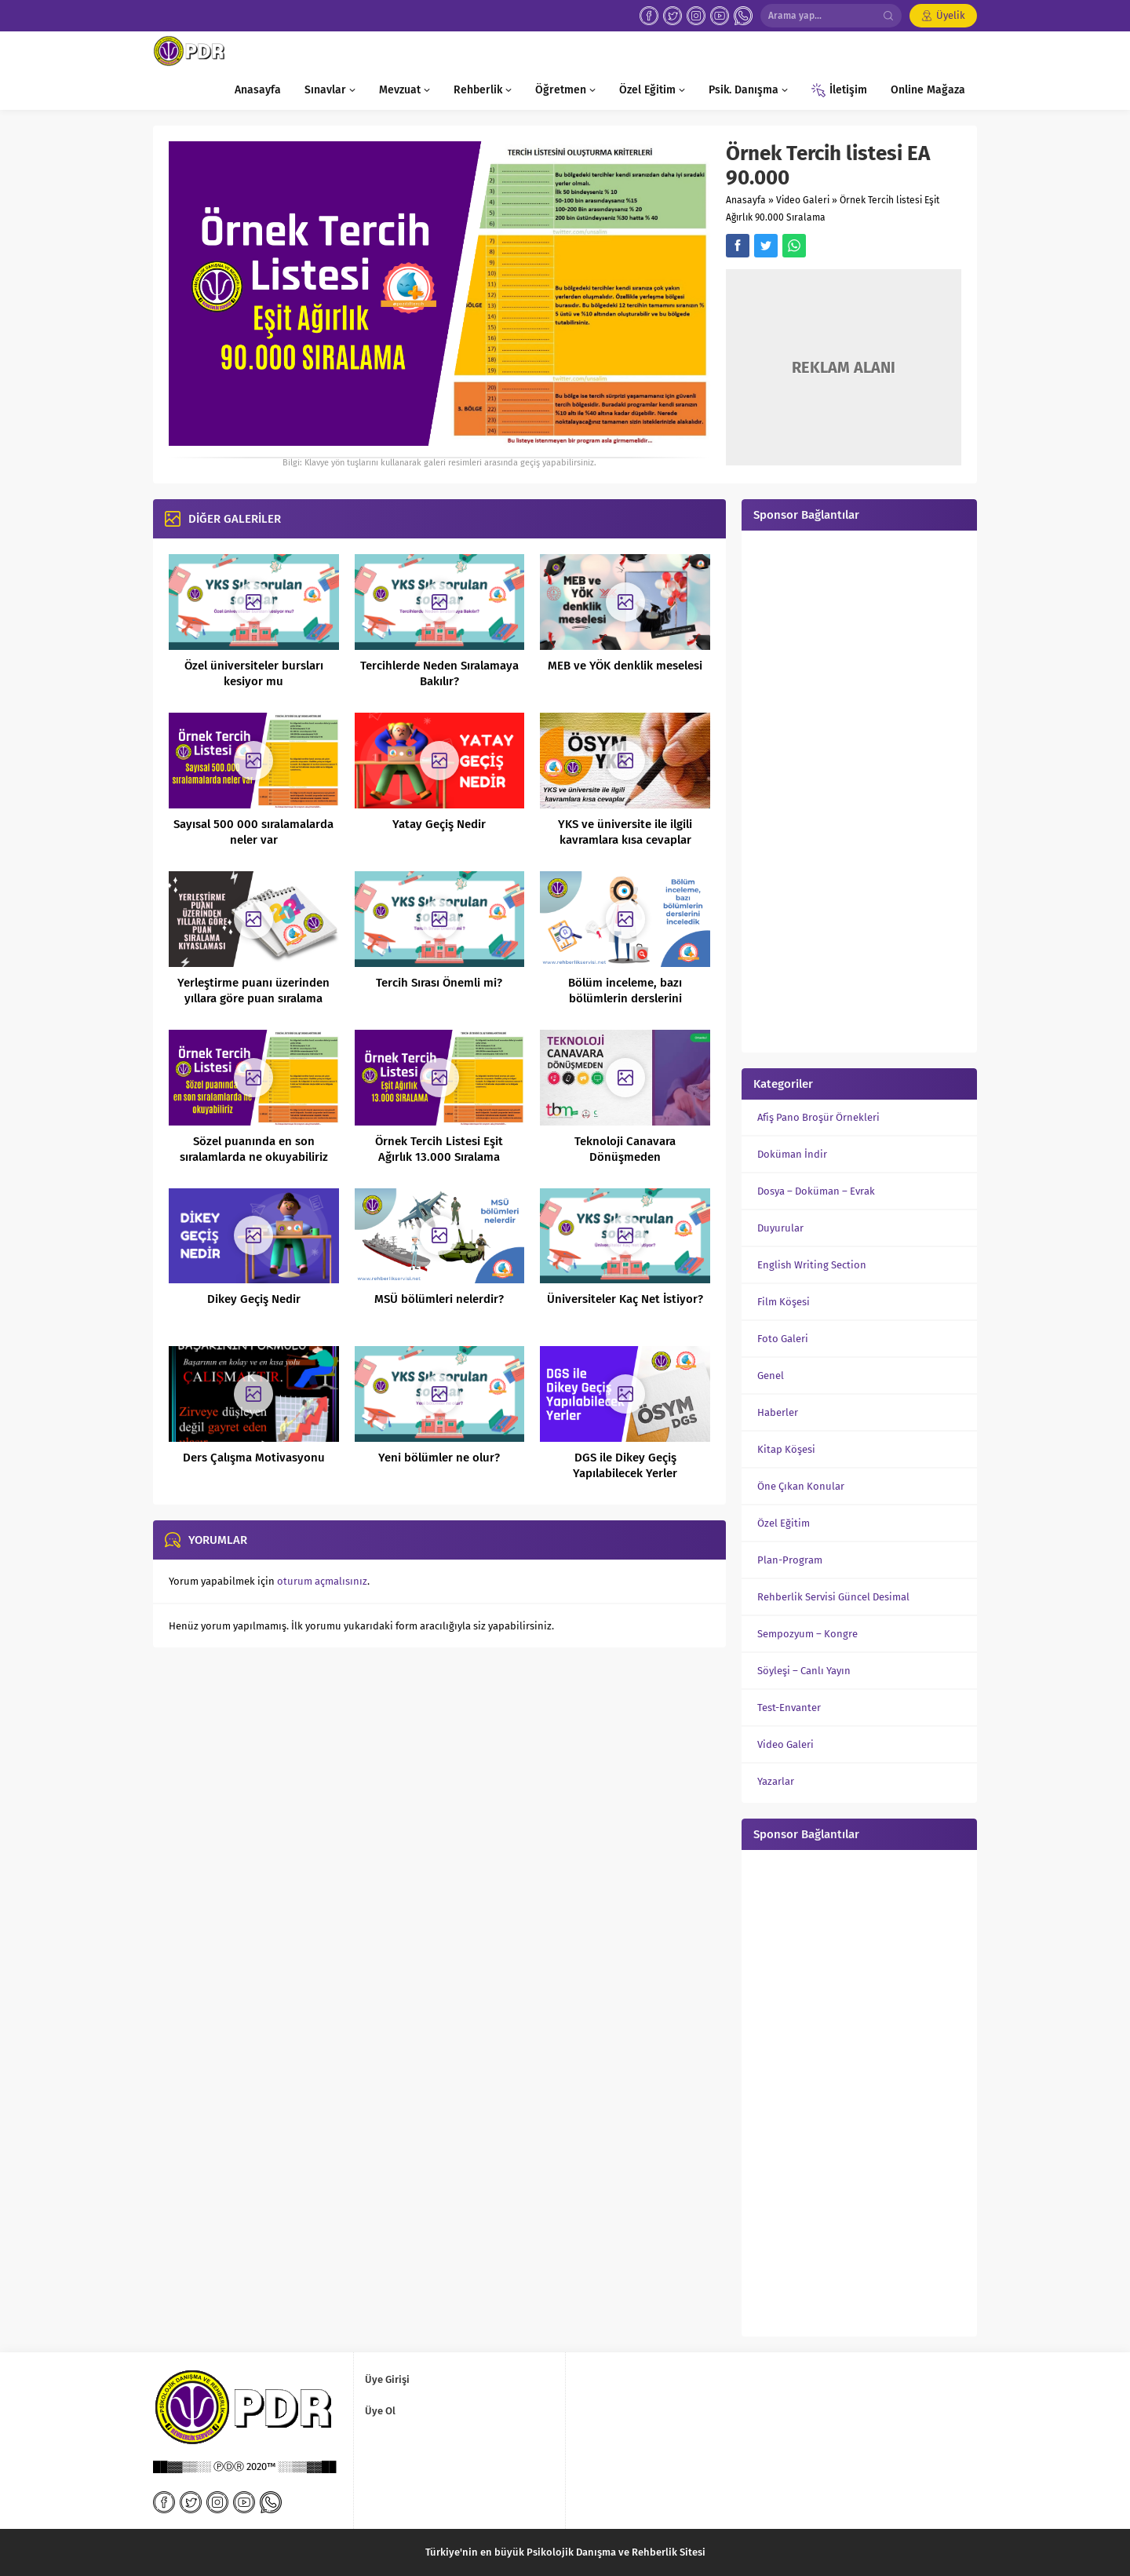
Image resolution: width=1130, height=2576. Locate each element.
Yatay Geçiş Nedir (439, 824)
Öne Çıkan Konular (800, 1486)
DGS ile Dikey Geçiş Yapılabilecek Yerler (625, 1465)
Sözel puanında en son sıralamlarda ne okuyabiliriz (254, 1149)
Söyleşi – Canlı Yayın (804, 1671)
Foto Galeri (782, 1339)
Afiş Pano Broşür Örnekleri (818, 1117)
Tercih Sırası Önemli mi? (439, 983)
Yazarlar (775, 1781)
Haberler (777, 1412)
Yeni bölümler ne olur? (439, 1457)
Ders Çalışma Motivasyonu (254, 1457)
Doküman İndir (792, 1154)
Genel (770, 1375)
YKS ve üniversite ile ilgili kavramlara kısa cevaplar (625, 832)
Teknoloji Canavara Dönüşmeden (625, 1149)
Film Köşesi (783, 1302)
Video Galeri (802, 200)
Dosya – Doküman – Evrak (816, 1191)
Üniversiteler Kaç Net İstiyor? (625, 1299)
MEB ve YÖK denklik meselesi (625, 666)
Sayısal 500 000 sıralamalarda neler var (253, 832)
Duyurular (780, 1228)
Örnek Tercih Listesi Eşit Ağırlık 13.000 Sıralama (439, 1149)
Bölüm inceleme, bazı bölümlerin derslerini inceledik (625, 998)
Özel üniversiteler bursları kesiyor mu (253, 673)
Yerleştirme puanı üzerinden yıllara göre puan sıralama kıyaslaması (253, 998)
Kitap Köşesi (786, 1449)
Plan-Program (789, 1560)
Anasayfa (746, 200)
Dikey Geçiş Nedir (254, 1299)
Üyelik (950, 15)
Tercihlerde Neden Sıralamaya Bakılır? (439, 673)
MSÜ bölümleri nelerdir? (439, 1299)
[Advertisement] (859, 789)
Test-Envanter (789, 1707)
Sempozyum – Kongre (807, 1634)
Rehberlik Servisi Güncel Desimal (833, 1597)
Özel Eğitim (783, 1523)
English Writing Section (811, 1265)
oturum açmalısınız (322, 1581)
